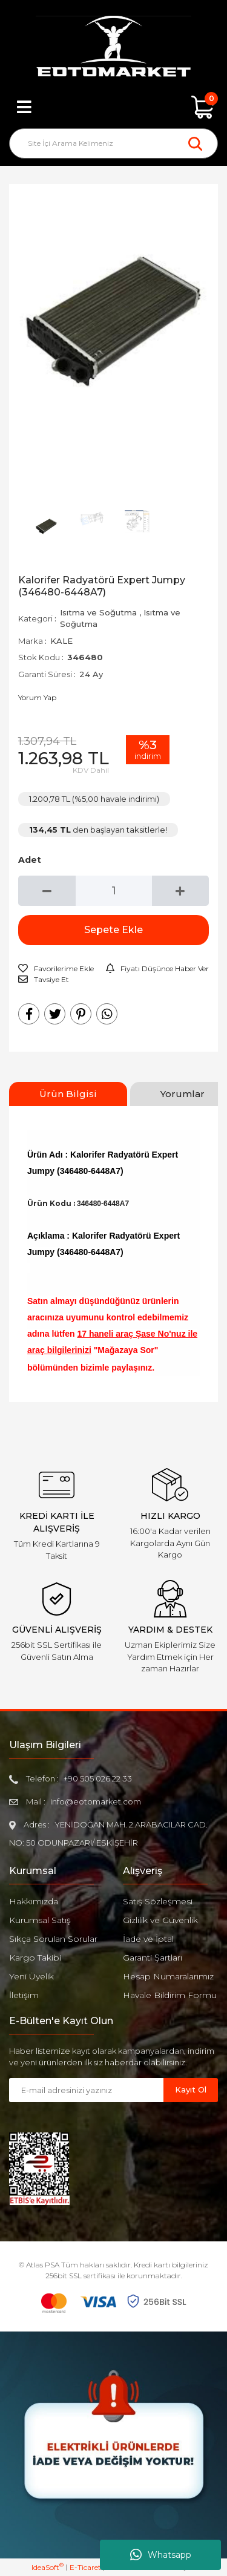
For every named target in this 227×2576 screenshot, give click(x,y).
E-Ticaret (85, 2567)
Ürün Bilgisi (68, 1094)
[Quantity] (114, 891)
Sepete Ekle (113, 930)
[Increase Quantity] (180, 891)
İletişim (24, 1995)
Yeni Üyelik (31, 1976)
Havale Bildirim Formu (170, 1995)
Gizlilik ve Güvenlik (160, 1920)
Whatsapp (160, 2554)
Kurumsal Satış (40, 1920)
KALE (61, 641)
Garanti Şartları (152, 1957)
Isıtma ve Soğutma (98, 612)
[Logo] (113, 48)
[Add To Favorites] (56, 968)
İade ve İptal (148, 1938)
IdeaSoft (47, 2567)
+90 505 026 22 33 (98, 1778)
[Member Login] (114, 107)
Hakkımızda (33, 1901)
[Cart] (203, 107)
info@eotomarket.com (95, 1801)
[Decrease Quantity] (47, 891)
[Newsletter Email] (86, 2090)
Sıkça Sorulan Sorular (53, 1938)
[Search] (113, 143)
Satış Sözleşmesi (157, 1901)
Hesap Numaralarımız (168, 1976)
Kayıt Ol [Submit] (190, 2089)
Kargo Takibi (35, 1957)
